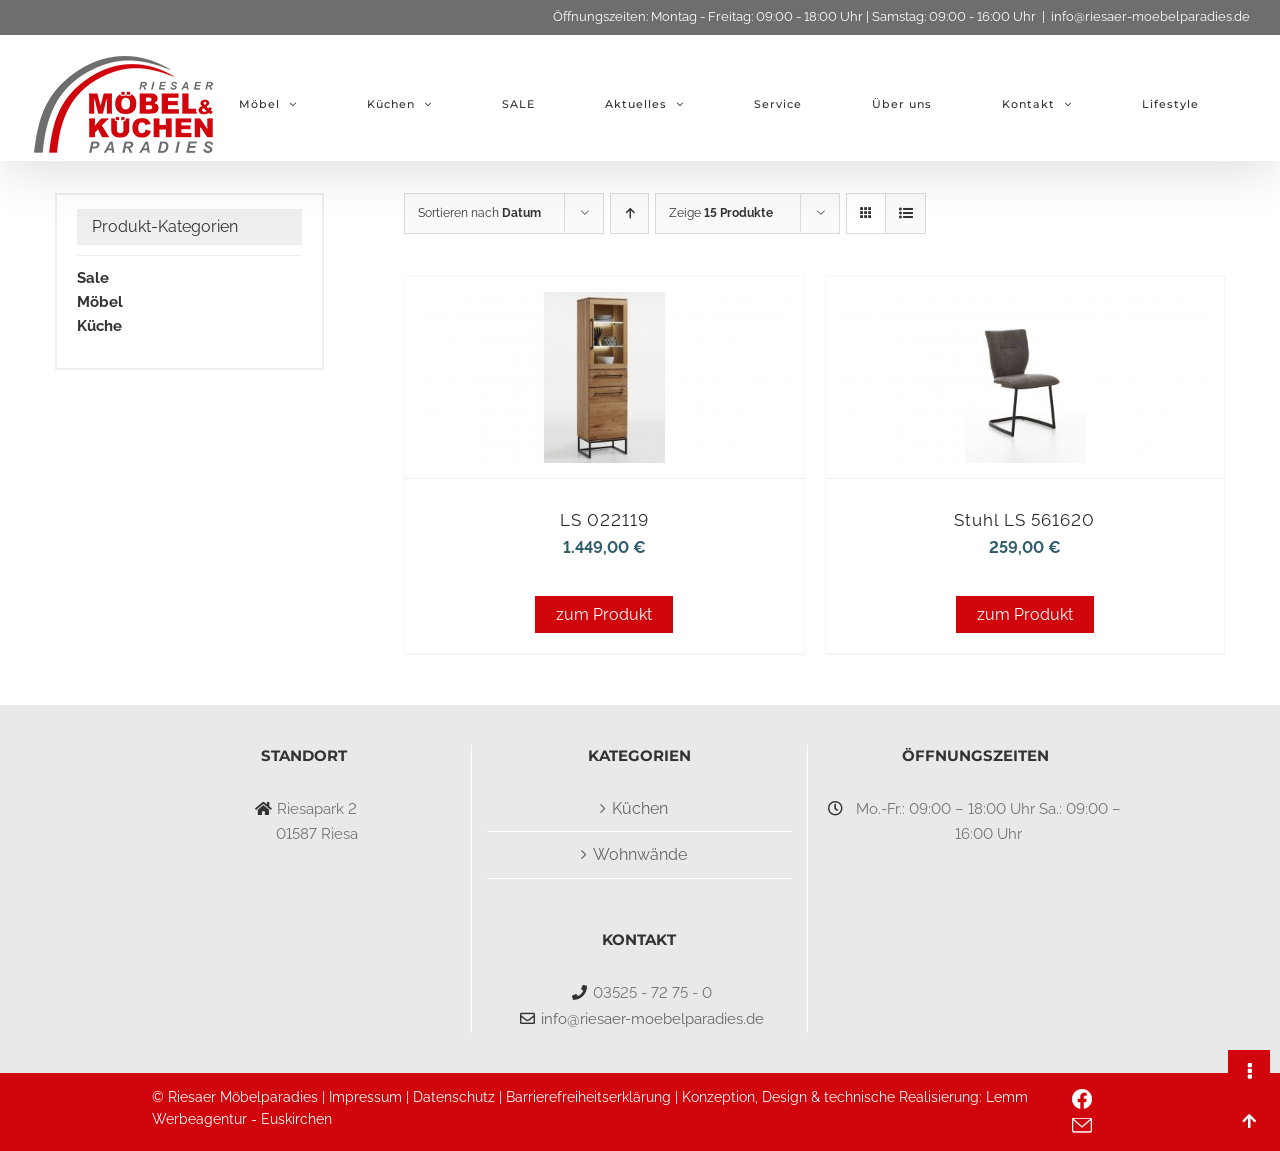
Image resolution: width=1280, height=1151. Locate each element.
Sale (93, 278)
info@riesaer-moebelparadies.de (1150, 16)
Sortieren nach (479, 213)
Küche (99, 326)
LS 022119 (604, 520)
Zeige (721, 213)
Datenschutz (454, 1097)
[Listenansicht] (905, 213)
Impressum (365, 1097)
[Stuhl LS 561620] (1025, 304)
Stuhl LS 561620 (1024, 520)
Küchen (640, 808)
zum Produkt (604, 614)
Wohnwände (640, 854)
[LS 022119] (604, 304)
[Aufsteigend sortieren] (629, 213)
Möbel (100, 302)
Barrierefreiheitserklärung (588, 1097)
